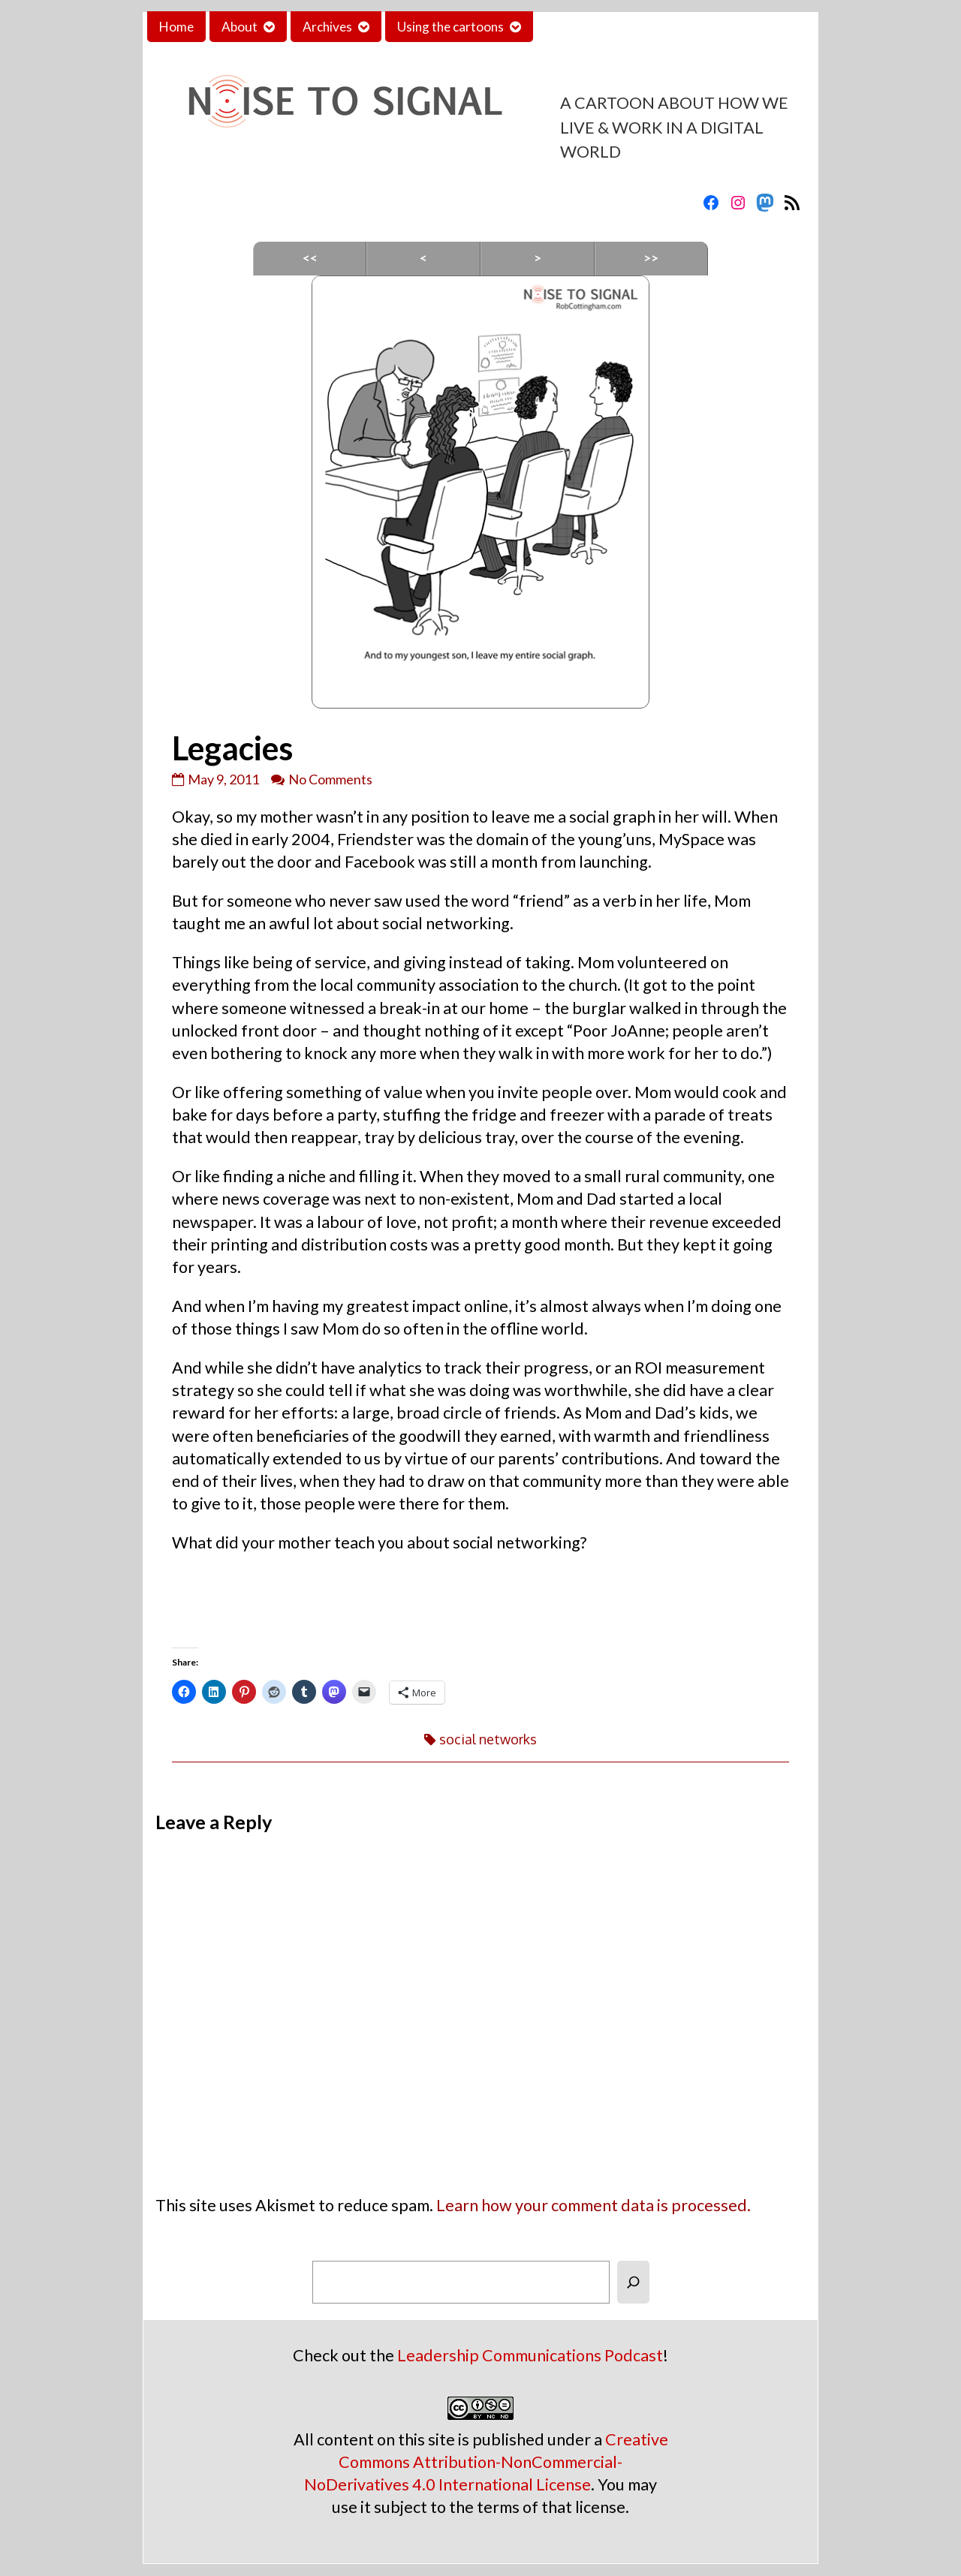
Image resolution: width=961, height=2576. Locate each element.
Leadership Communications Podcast (530, 2355)
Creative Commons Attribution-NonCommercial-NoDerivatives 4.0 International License (486, 2462)
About (239, 27)
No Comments (330, 779)
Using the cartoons (450, 27)
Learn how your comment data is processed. (593, 2205)
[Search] (633, 2282)
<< (310, 258)
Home (176, 27)
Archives (327, 27)
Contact (568, 27)
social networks (488, 1739)
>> (650, 258)
